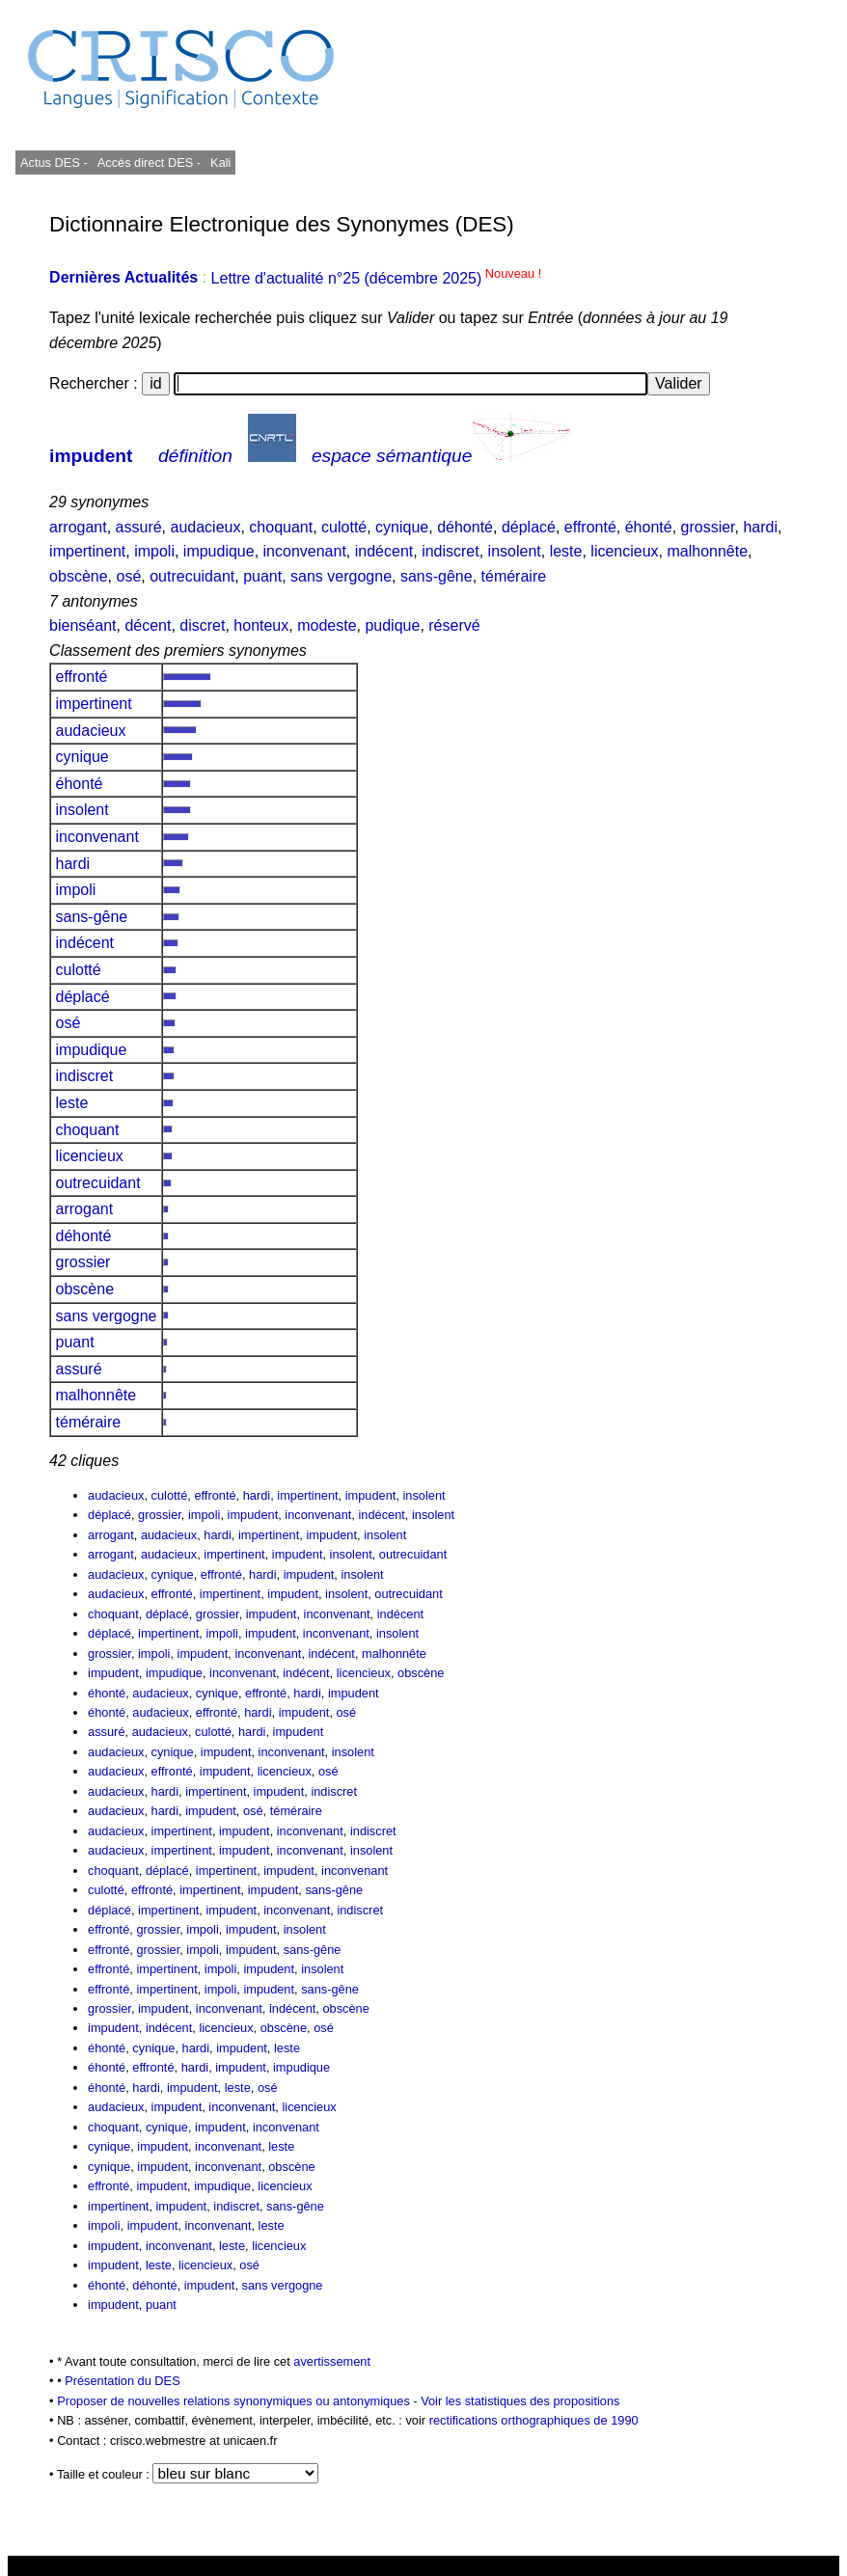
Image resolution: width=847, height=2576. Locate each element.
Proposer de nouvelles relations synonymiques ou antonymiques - (239, 2401)
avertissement (331, 2361)
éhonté (648, 527)
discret (202, 625)
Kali (220, 162)
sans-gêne (436, 576)
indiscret (450, 551)
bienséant (82, 625)
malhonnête (707, 551)
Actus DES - (54, 162)
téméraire (514, 576)
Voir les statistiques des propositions (520, 2401)
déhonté (465, 527)
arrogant (78, 527)
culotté (344, 527)
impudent (90, 456)
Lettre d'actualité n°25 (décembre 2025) (376, 278)
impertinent (87, 551)
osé (128, 576)
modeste (326, 625)
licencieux (624, 551)
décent (147, 625)
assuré (139, 527)
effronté (590, 527)
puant (262, 576)
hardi (760, 527)
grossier (708, 527)
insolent (514, 551)
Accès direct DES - (149, 162)
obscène (78, 576)
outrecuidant (192, 576)
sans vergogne (341, 576)
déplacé (529, 527)
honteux (260, 625)
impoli (154, 551)
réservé (453, 625)
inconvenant (304, 551)
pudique (392, 625)
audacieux (206, 527)
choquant (281, 527)
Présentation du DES (122, 2380)
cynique (401, 527)
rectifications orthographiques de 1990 (534, 2420)
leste (566, 551)
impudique (219, 551)
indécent (384, 551)
